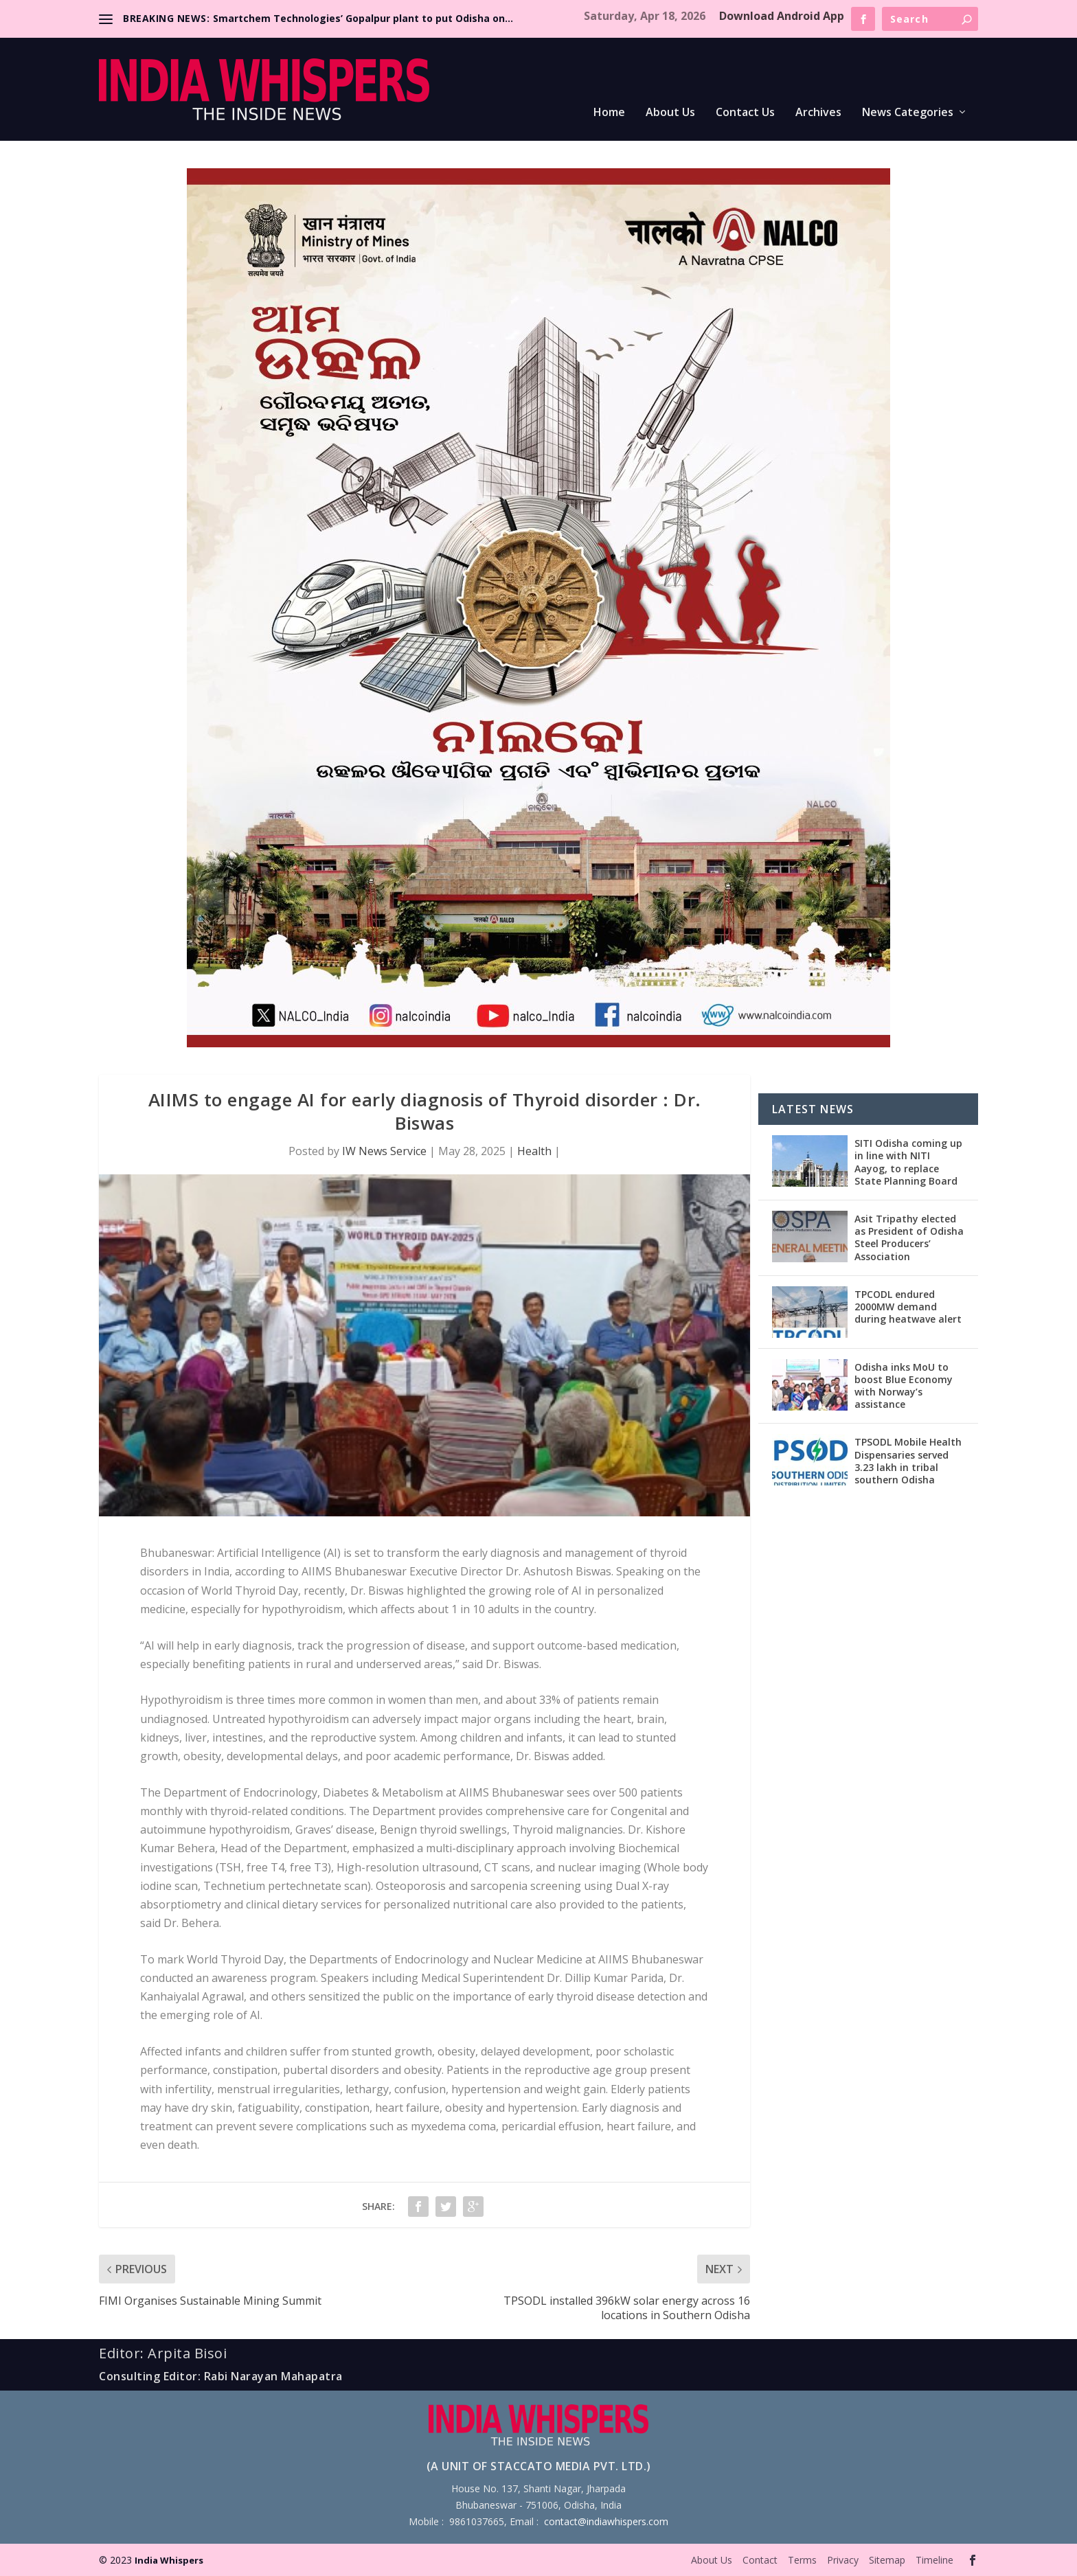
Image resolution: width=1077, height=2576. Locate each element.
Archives (818, 112)
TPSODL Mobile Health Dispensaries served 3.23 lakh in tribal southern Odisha (908, 1460)
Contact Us (745, 112)
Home (609, 112)
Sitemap (887, 2559)
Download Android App (781, 15)
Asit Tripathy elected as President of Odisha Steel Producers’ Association (909, 1237)
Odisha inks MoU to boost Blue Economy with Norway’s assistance (903, 1385)
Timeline (934, 2559)
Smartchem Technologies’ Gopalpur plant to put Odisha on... (363, 18)
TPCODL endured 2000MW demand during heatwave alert (908, 1306)
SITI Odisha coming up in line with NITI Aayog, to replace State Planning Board (908, 1162)
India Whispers (169, 2560)
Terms (802, 2559)
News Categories (907, 112)
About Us (670, 112)
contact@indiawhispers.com (606, 2521)
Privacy (843, 2559)
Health (534, 1151)
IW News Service (384, 1151)
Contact (760, 2559)
